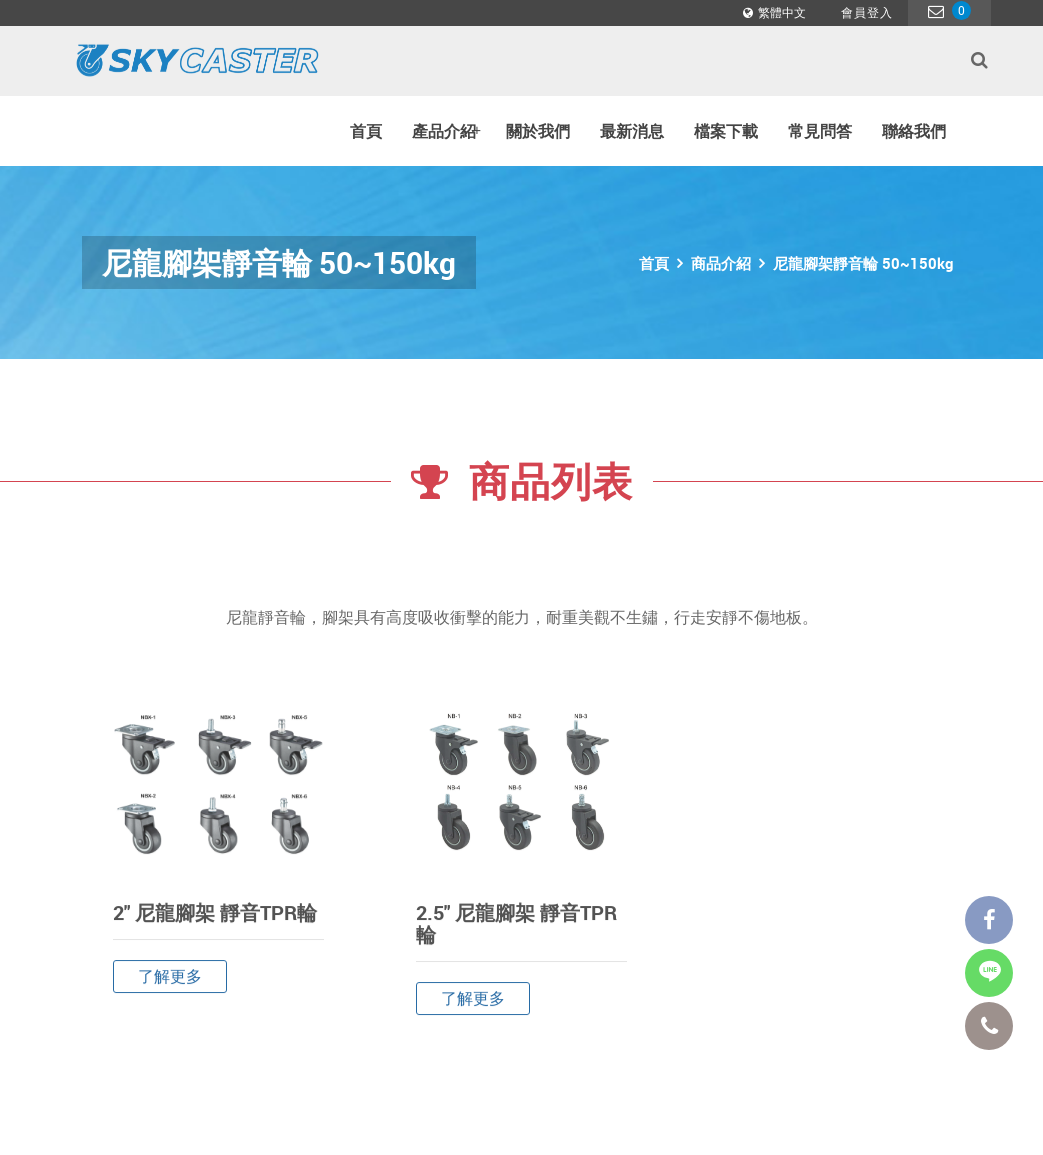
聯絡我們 (914, 131)
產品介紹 (446, 131)
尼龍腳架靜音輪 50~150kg (863, 263)
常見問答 (820, 131)
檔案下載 (726, 131)
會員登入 (867, 12)
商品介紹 (721, 263)
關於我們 (538, 131)
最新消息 (632, 131)
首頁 (366, 131)
